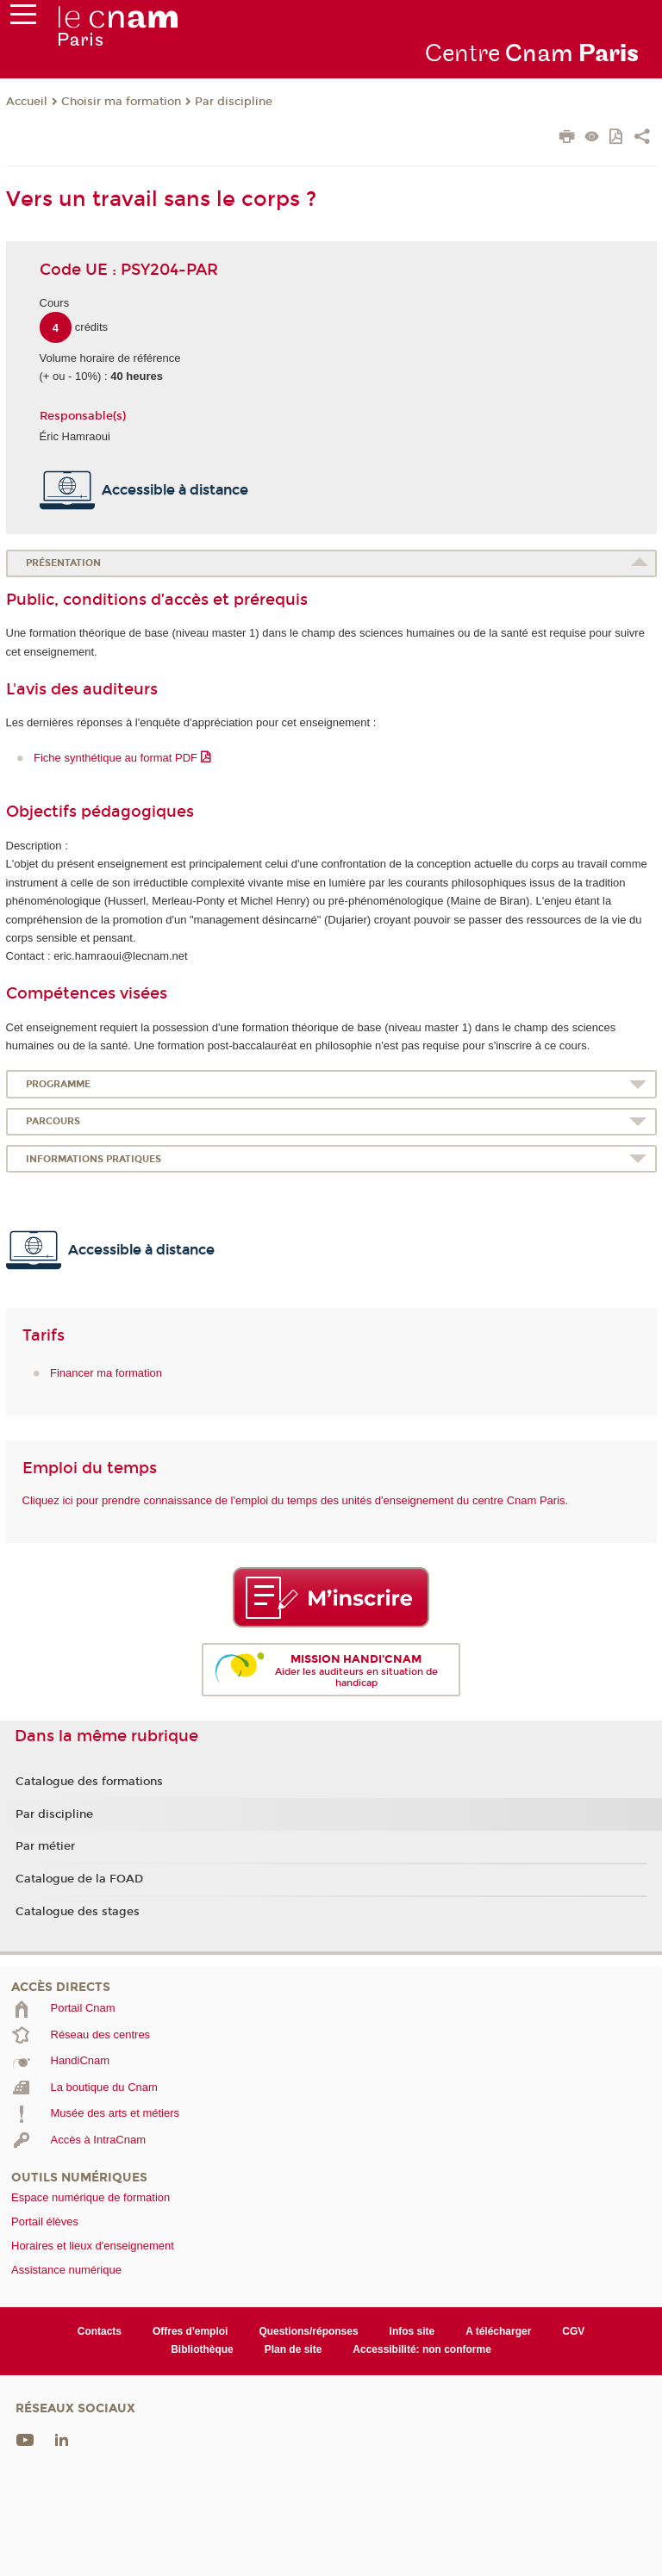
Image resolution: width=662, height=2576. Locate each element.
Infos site (412, 2331)
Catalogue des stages (78, 1912)
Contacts (100, 2331)
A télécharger (498, 2331)
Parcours (53, 1121)
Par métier (45, 1846)
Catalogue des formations (89, 1782)
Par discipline (233, 102)
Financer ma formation (106, 1372)
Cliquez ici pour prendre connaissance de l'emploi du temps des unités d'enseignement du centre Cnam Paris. (295, 1500)
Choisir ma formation (121, 102)
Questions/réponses (308, 2331)
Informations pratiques (93, 1159)
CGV (573, 2331)
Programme (58, 1084)
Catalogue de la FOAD (79, 1879)
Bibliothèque (202, 2349)
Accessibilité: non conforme (422, 2349)
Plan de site (293, 2349)
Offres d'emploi (190, 2331)
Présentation (63, 563)
